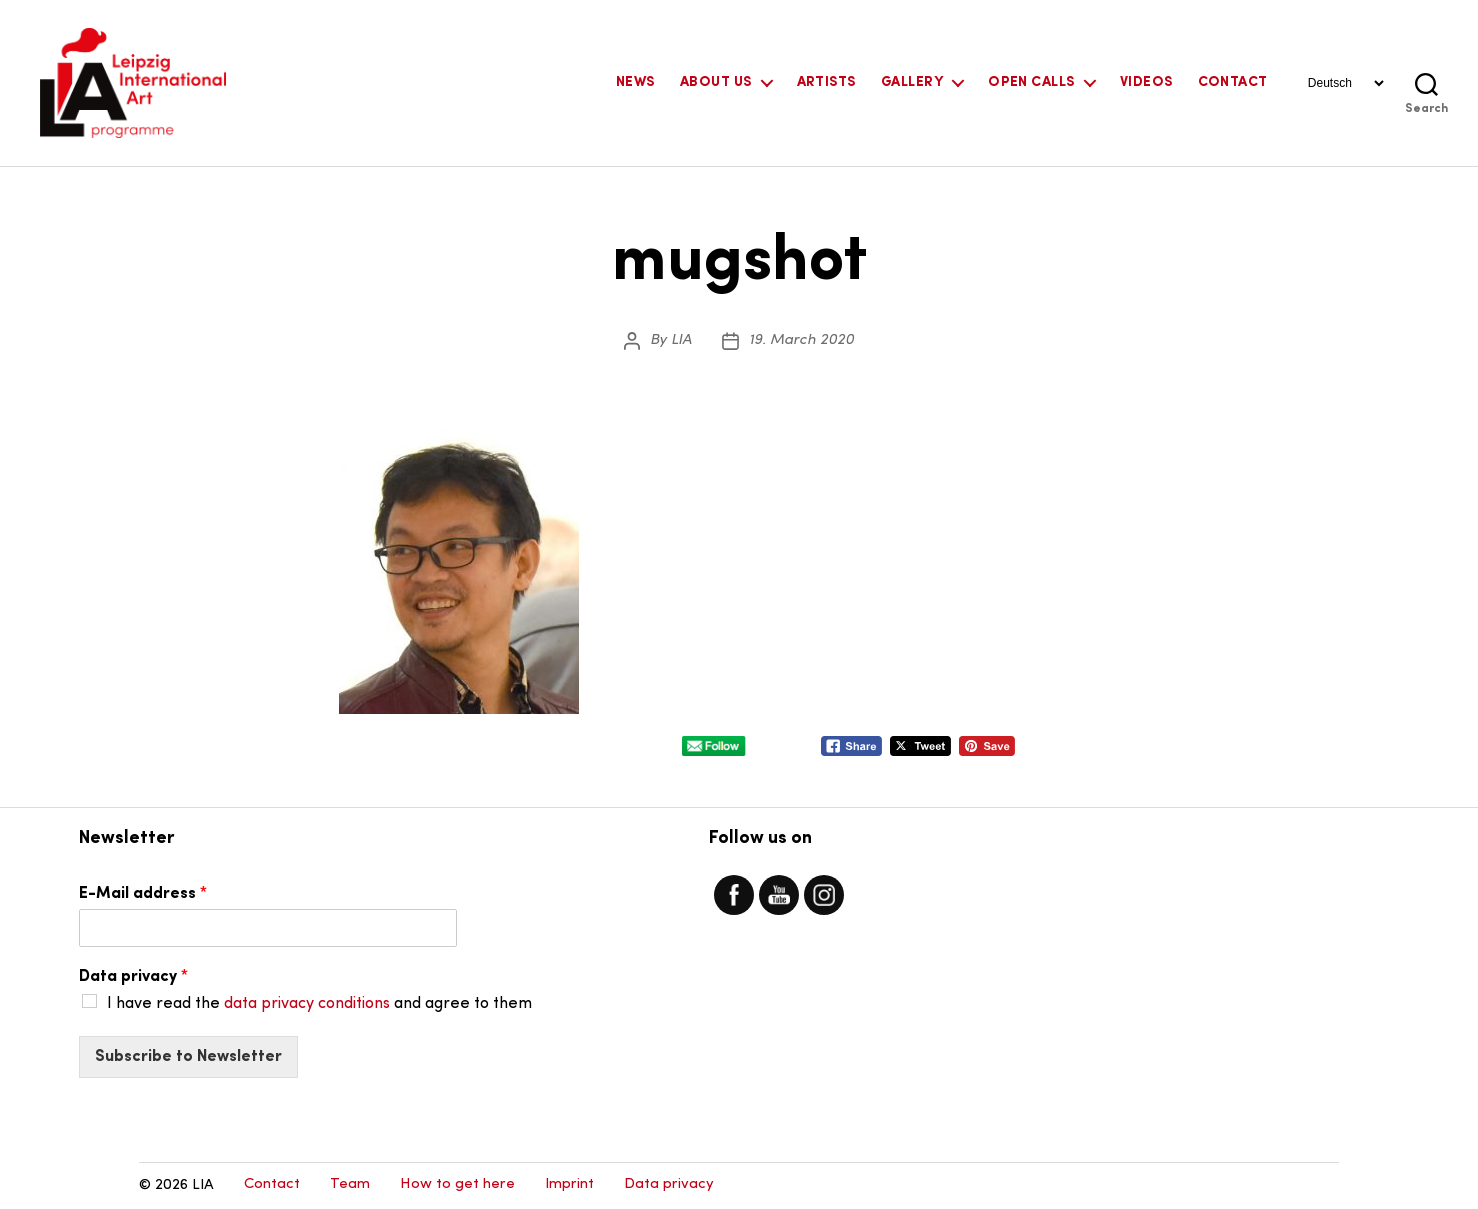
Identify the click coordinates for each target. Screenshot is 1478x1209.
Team (350, 1184)
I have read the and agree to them (319, 1004)
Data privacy (133, 977)
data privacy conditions (307, 1004)
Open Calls (1031, 82)
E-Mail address (143, 894)
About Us (716, 82)
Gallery (912, 82)
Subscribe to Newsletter (188, 1057)
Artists (826, 82)
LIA (681, 340)
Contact (1233, 82)
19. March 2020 (801, 340)
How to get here (457, 1184)
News (635, 82)
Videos (1146, 82)
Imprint (569, 1184)
